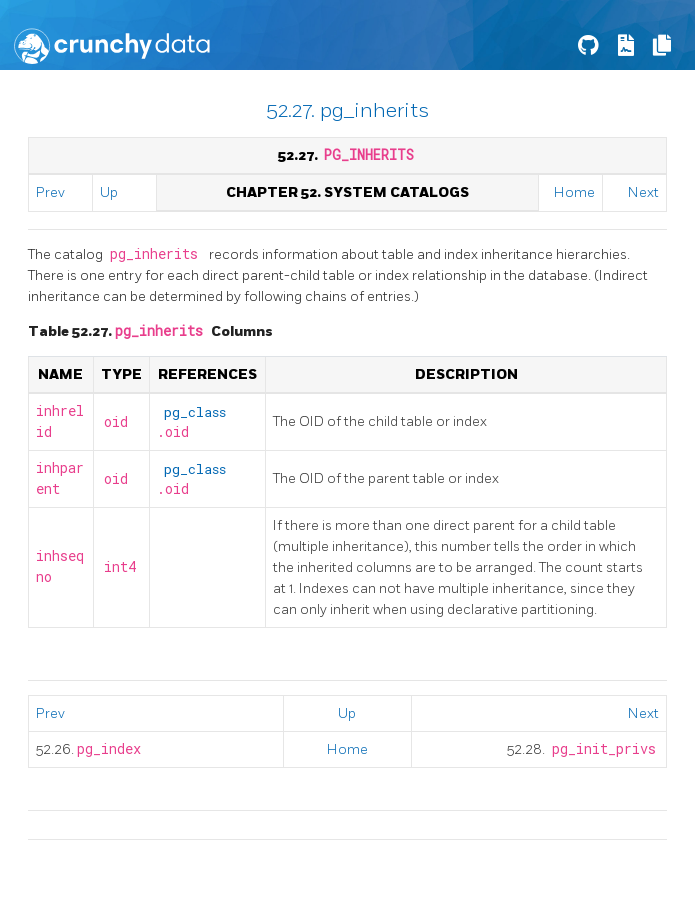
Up (109, 192)
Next (643, 192)
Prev (50, 192)
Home (574, 192)
